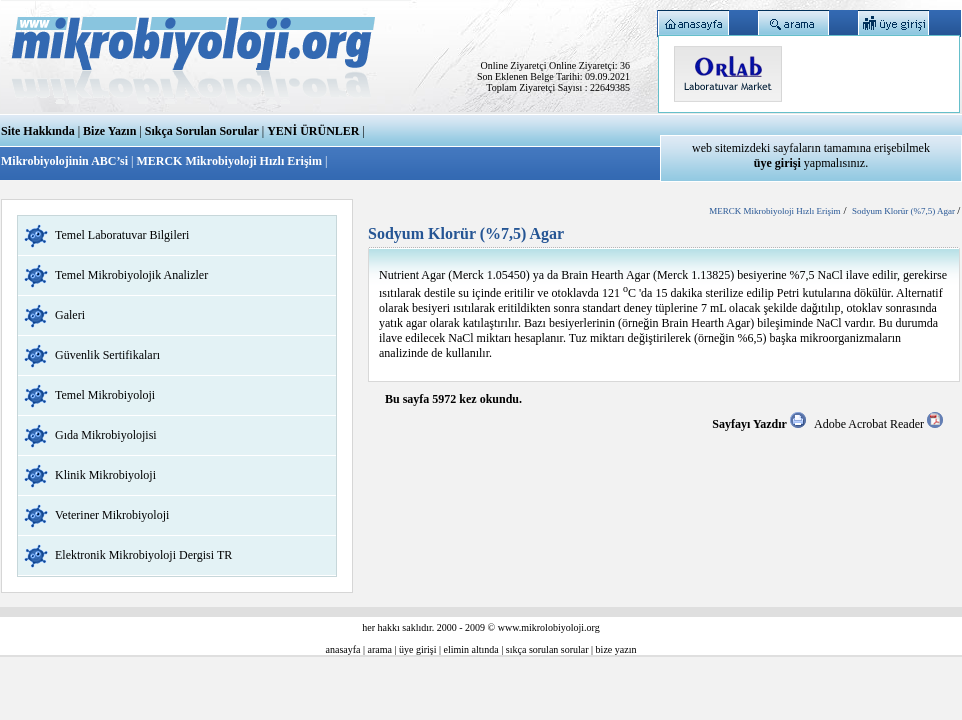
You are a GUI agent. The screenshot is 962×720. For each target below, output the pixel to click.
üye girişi (418, 649)
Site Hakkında (38, 131)
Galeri (70, 315)
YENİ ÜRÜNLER (313, 131)
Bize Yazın (109, 131)
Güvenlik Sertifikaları (107, 355)
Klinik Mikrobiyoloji (105, 475)
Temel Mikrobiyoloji (105, 395)
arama (380, 649)
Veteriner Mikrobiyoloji (112, 515)
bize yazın (616, 649)
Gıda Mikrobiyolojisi (106, 435)
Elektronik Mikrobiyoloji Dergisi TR (143, 555)
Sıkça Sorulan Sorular (202, 131)
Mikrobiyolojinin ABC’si (66, 161)
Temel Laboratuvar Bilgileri (122, 235)
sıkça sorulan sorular (547, 649)
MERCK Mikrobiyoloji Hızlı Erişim (228, 161)
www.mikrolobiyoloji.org (549, 627)
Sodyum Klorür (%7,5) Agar (904, 211)
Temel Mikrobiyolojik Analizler (131, 275)
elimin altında (471, 649)
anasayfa (343, 649)
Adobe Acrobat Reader (878, 424)
